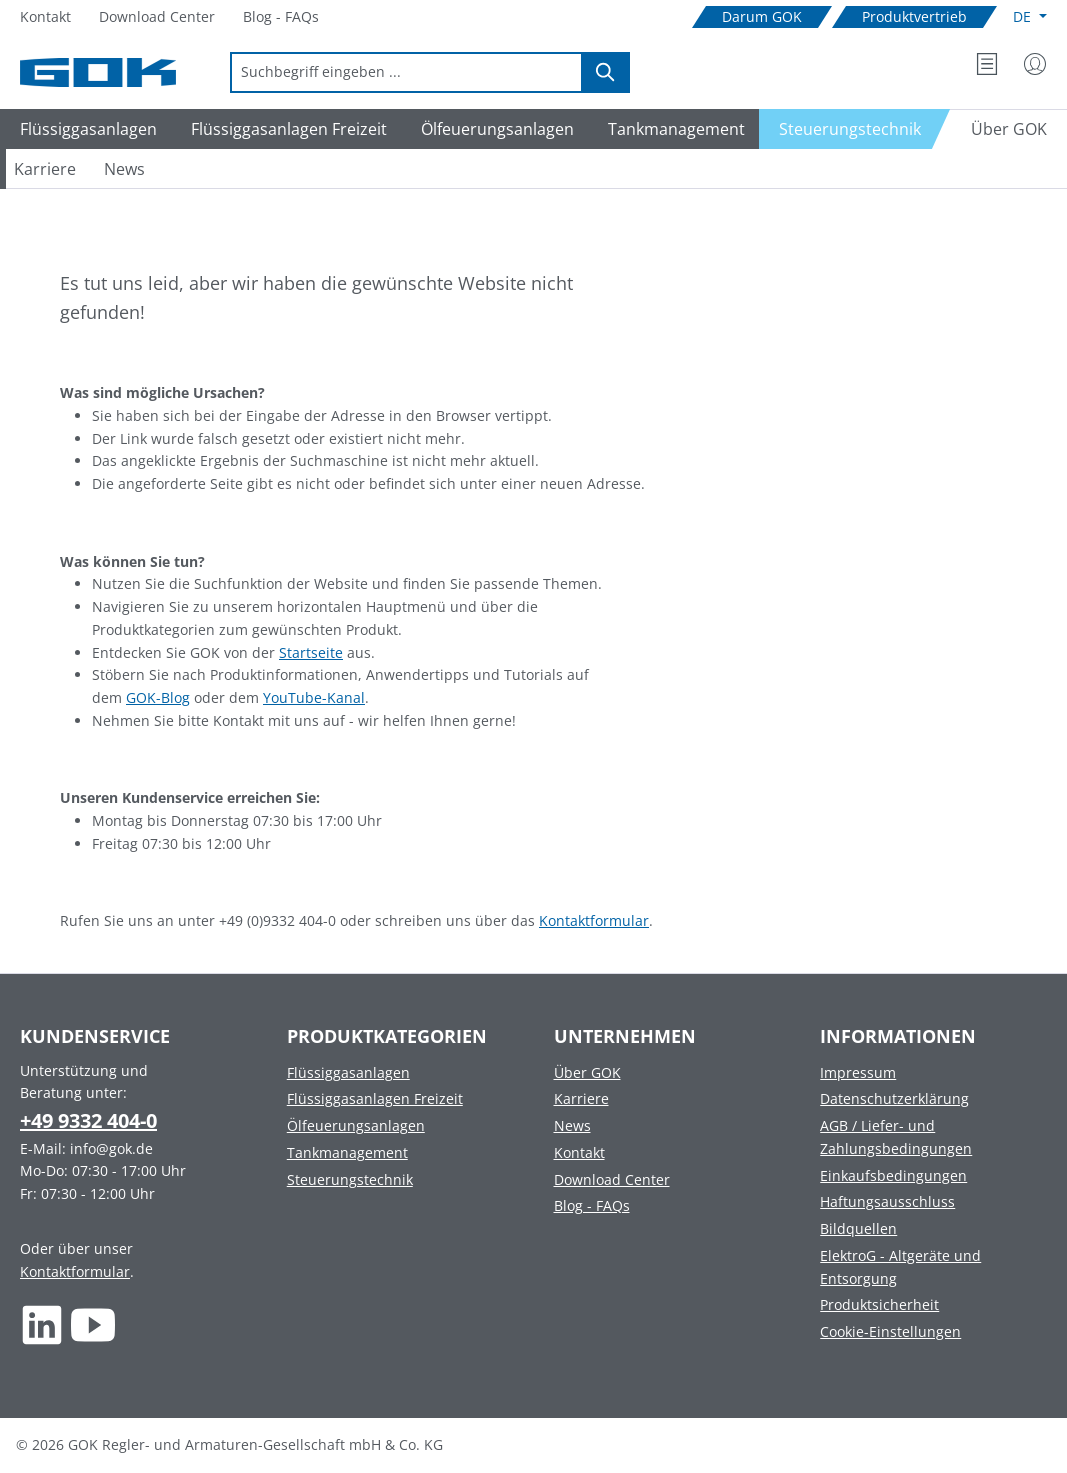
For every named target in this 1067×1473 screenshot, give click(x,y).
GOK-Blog (158, 697)
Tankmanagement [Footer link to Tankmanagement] (347, 1152)
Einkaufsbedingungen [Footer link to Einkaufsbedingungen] (893, 1175)
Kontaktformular (594, 920)
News (572, 1125)
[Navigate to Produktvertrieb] (914, 17)
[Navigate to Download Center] (157, 17)
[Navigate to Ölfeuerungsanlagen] (494, 129)
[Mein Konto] (1035, 64)
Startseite (311, 652)
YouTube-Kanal (314, 697)
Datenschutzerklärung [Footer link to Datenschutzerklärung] (894, 1098)
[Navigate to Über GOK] (1001, 129)
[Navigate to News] (124, 169)
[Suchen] (606, 72)
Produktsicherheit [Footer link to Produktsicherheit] (879, 1304)
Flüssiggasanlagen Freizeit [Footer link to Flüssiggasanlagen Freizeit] (375, 1098)
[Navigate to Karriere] (45, 169)
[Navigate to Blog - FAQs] (281, 17)
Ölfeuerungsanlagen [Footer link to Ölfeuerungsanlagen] (356, 1125)
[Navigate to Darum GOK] (762, 17)
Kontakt (579, 1152)
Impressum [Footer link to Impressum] (858, 1072)
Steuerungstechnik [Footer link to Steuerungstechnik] (350, 1179)
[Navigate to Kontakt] (45, 17)
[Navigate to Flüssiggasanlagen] (85, 129)
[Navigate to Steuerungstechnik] (855, 129)
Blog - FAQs (592, 1205)
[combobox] (406, 72)
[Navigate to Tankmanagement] (673, 129)
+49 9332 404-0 (88, 1120)
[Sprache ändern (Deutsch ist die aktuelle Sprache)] (1030, 17)
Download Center (612, 1179)
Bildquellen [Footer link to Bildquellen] (858, 1228)
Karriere (581, 1098)
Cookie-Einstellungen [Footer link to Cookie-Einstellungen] (890, 1331)
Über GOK (587, 1072)
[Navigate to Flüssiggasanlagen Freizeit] (286, 129)
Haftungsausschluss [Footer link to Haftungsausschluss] (887, 1201)
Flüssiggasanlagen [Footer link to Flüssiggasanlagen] (348, 1072)
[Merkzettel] (987, 64)
